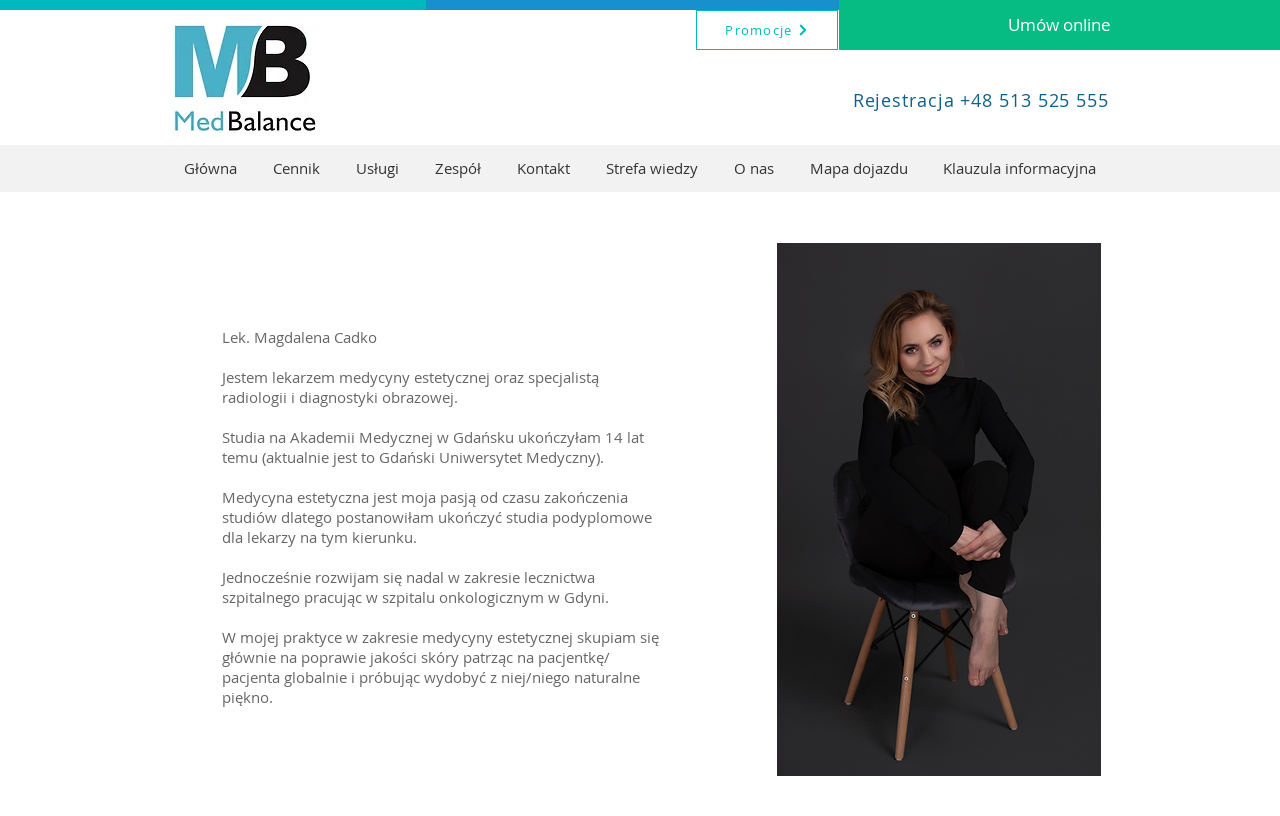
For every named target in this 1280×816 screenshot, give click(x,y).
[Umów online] (1059, 25)
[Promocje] (767, 30)
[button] (377, 168)
